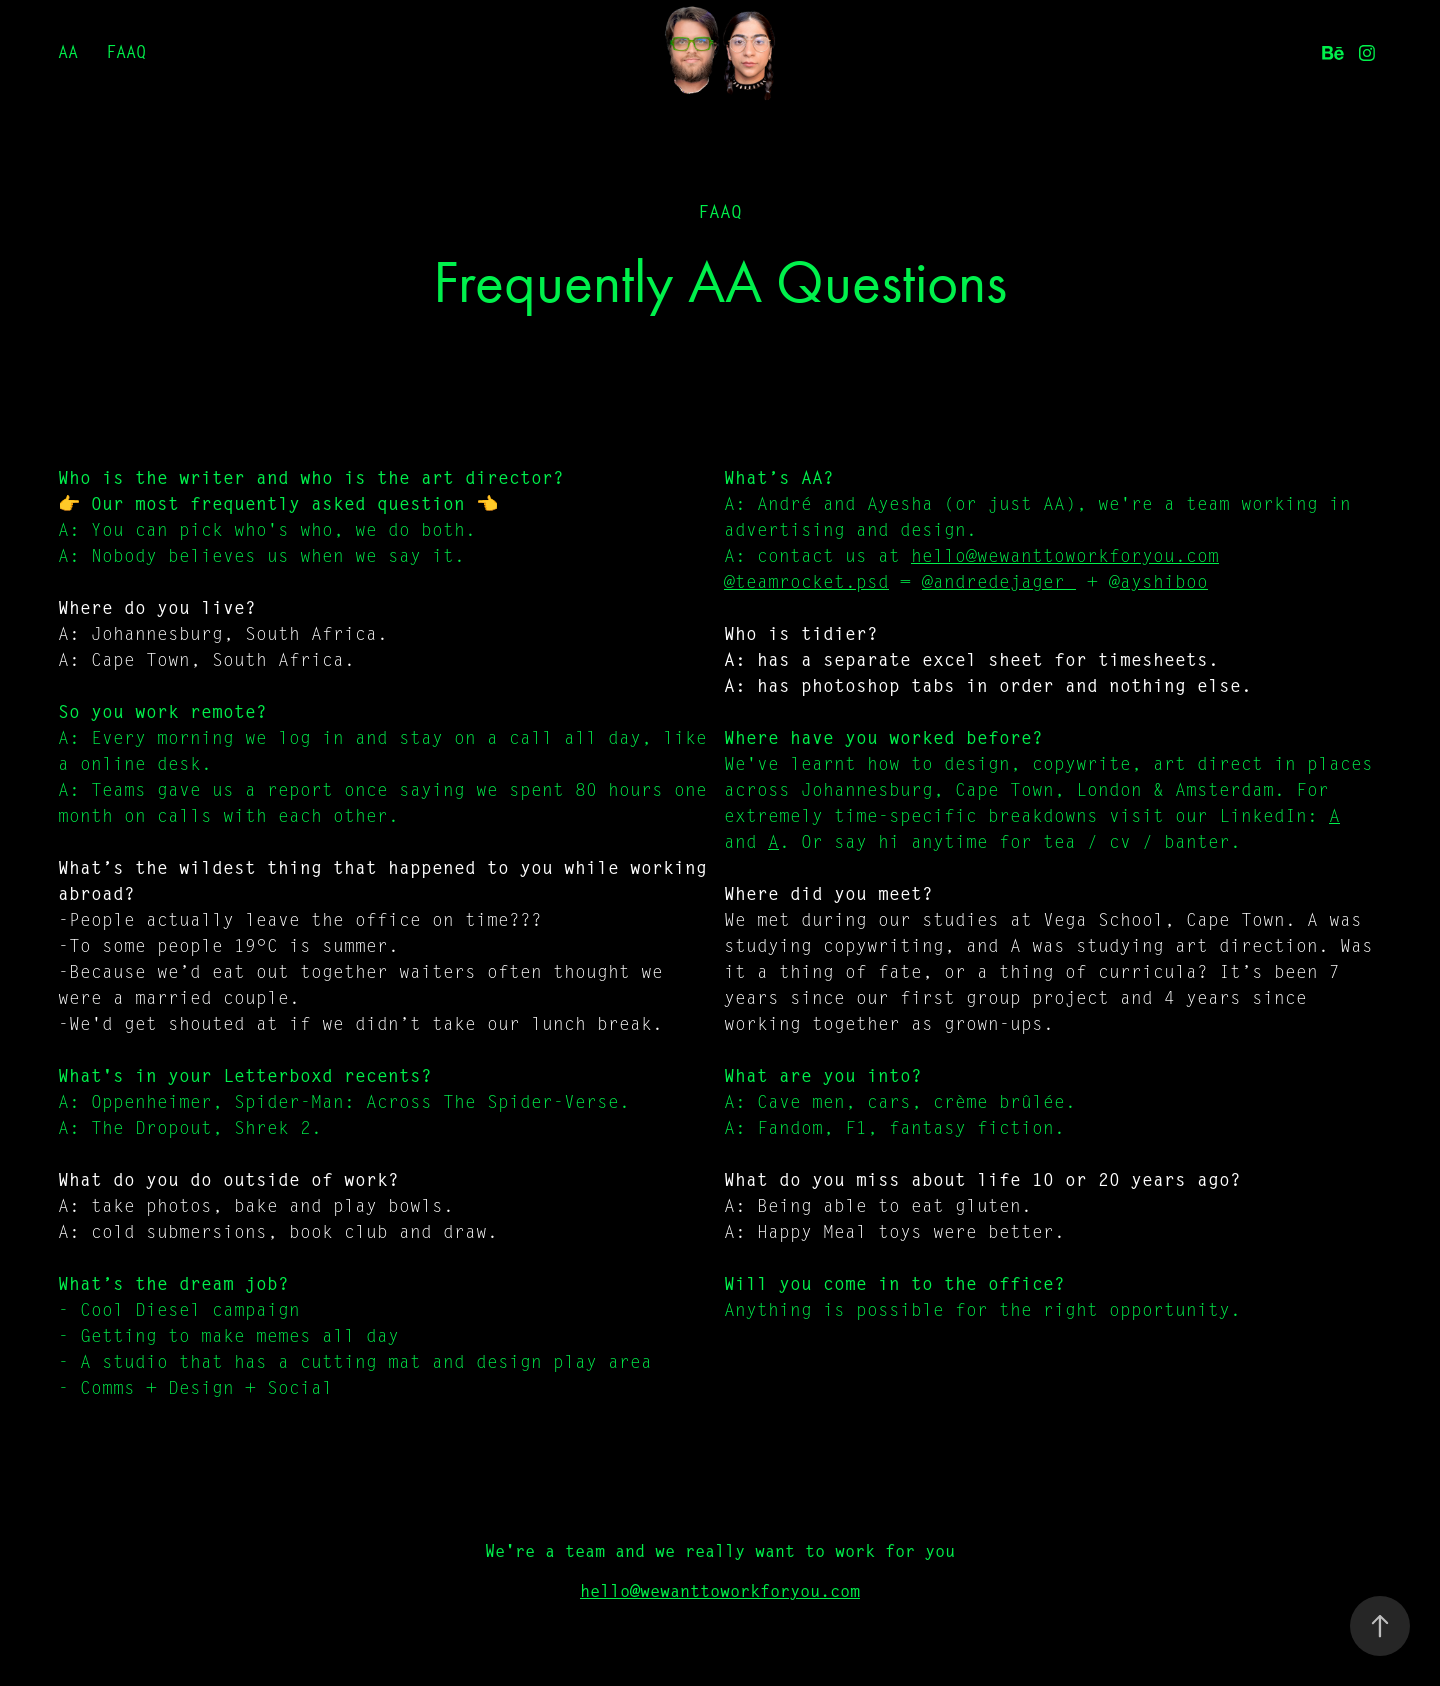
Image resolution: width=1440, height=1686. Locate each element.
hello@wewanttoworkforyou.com (1065, 556)
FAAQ (126, 52)
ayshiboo (1164, 582)
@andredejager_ (999, 582)
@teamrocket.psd (806, 582)
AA (68, 52)
